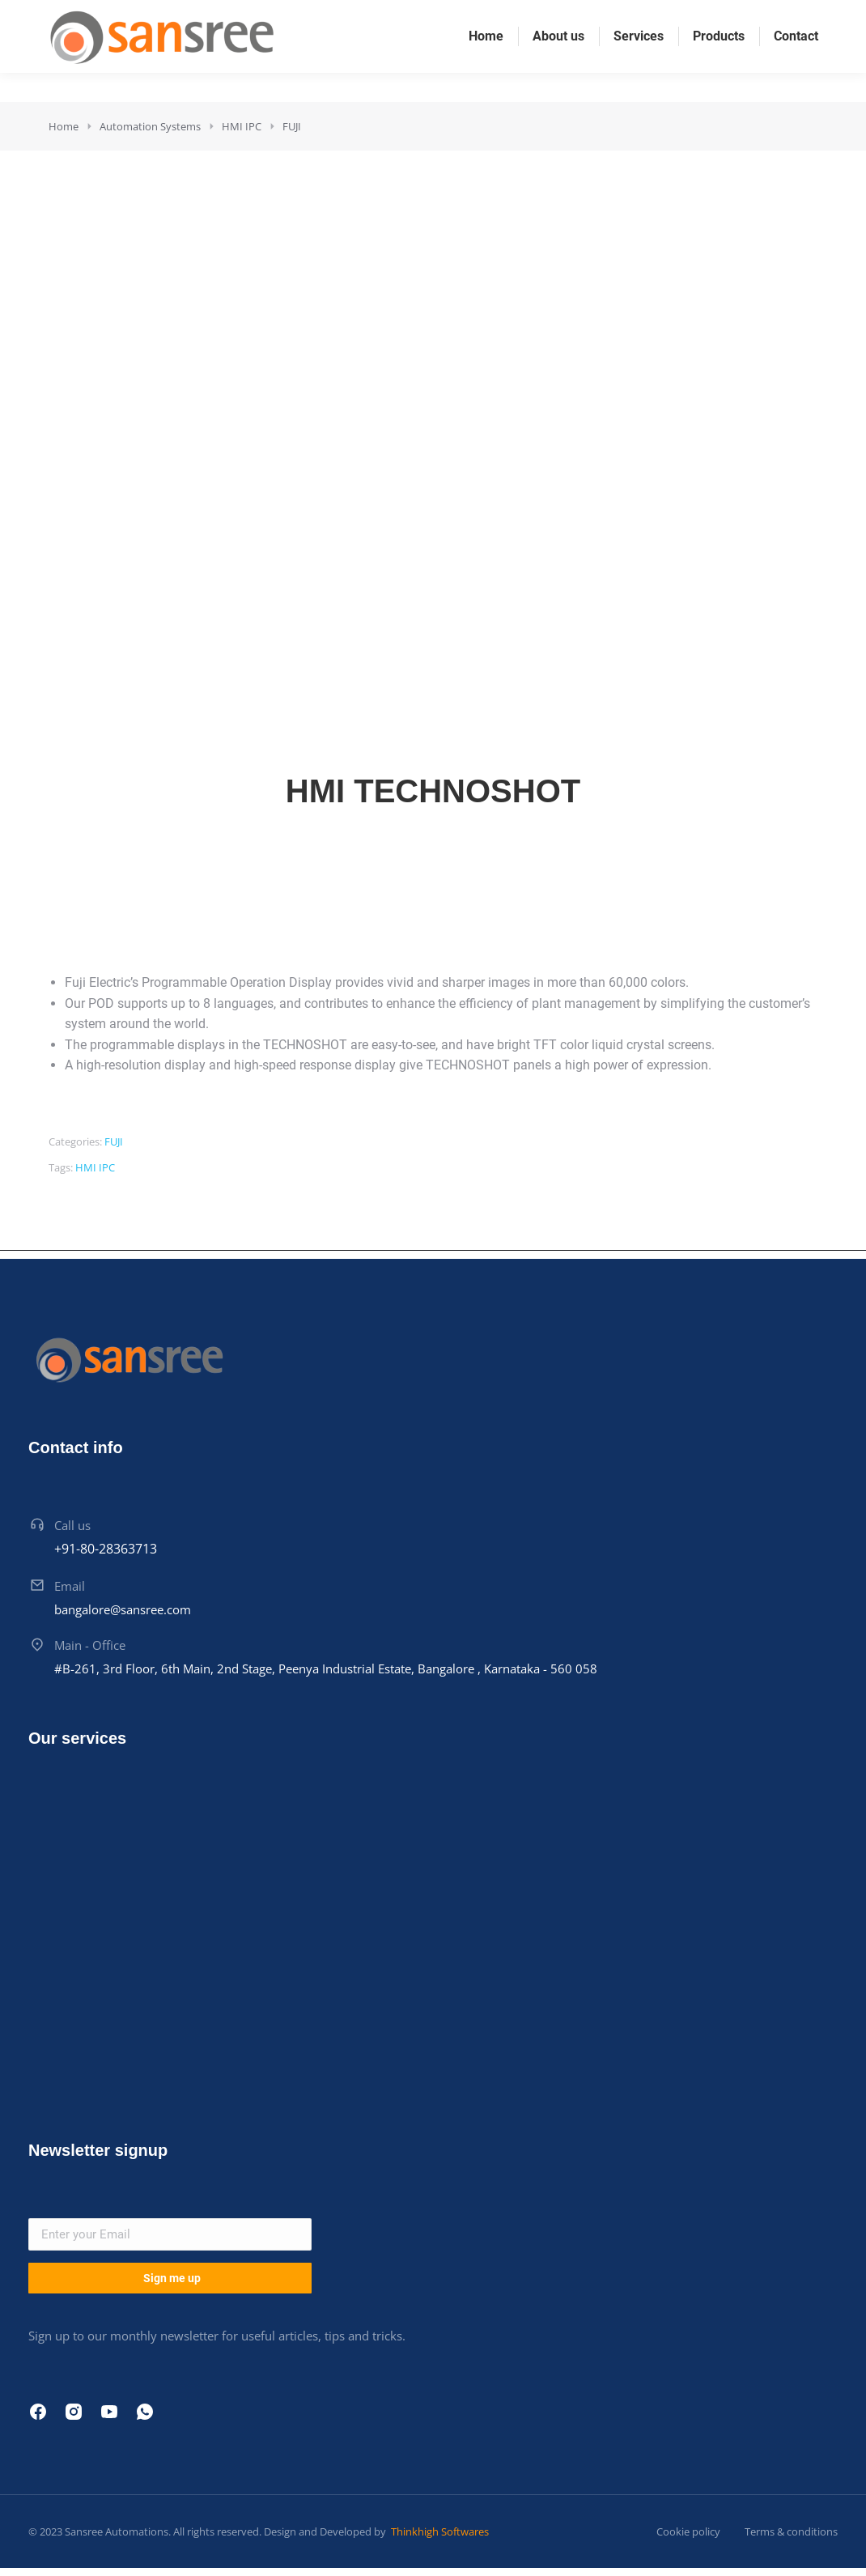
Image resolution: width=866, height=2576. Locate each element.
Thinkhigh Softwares (438, 2531)
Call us (72, 1525)
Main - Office (89, 1645)
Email (69, 1586)
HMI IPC (95, 1167)
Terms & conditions (791, 2531)
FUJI (113, 1141)
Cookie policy (688, 2531)
